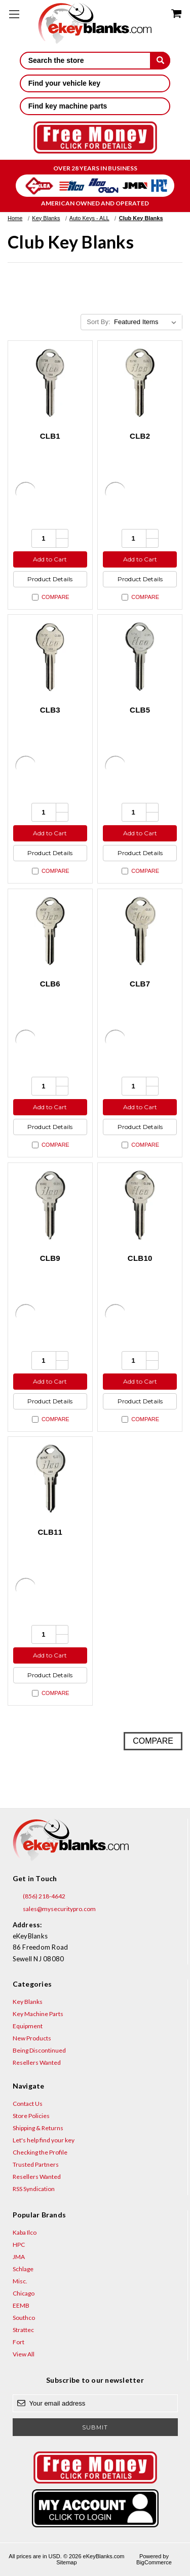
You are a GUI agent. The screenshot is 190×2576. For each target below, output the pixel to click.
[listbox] (147, 322)
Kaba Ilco (24, 2232)
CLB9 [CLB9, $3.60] (50, 1258)
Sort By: (98, 322)
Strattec (23, 2330)
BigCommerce (154, 2562)
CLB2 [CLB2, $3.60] (140, 436)
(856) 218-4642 (39, 1896)
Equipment (28, 2026)
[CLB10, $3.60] (139, 1205)
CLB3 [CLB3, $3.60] (50, 709)
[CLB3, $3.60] (50, 656)
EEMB (21, 2305)
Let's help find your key (43, 2140)
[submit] (160, 60)
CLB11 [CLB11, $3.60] (49, 1532)
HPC (19, 2244)
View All (23, 2354)
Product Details (49, 579)
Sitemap (66, 2562)
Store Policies (31, 2116)
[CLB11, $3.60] (50, 1478)
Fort (18, 2342)
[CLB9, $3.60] (50, 1205)
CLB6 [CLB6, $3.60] (50, 983)
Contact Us (28, 2103)
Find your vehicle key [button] (95, 83)
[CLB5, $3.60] (139, 656)
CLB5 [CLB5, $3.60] (140, 709)
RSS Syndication (34, 2189)
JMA (19, 2257)
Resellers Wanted (37, 2062)
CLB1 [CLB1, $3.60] (50, 436)
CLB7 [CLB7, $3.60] (140, 983)
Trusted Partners (36, 2164)
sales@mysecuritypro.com (54, 1909)
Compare (50, 597)
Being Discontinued (39, 2050)
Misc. (20, 2281)
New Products (32, 2038)
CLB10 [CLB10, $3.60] (140, 1258)
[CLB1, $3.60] (50, 382)
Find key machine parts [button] (95, 106)
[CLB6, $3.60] (50, 931)
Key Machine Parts (38, 2014)
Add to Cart (50, 559)
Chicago (23, 2293)
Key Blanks (28, 2001)
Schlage (23, 2269)
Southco (24, 2317)
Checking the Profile (40, 2152)
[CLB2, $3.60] (139, 382)
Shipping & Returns (38, 2128)
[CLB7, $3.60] (139, 931)
